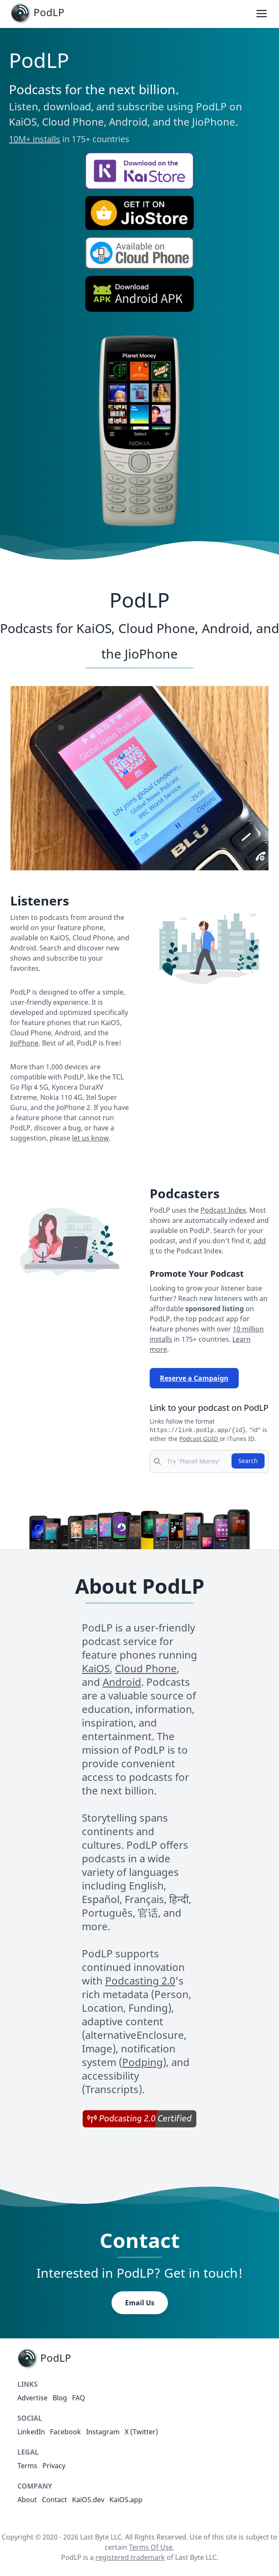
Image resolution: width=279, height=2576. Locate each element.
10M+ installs (34, 139)
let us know (90, 1138)
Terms (27, 2465)
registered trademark (130, 2557)
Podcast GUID (199, 1439)
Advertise (32, 2397)
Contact (54, 2499)
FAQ (78, 2397)
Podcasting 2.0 (140, 1980)
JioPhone (24, 1043)
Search (248, 1461)
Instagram (103, 2431)
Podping (142, 2062)
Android (122, 1682)
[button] (139, 170)
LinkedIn (31, 2431)
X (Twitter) (141, 2431)
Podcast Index (223, 1210)
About (27, 2499)
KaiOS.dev (88, 2499)
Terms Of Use (151, 2547)
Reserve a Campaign (194, 1378)
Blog (60, 2397)
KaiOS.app (125, 2499)
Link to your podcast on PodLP (209, 1407)
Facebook (65, 2431)
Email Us (139, 2302)
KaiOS (96, 1668)
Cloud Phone (146, 1668)
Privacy (53, 2465)
